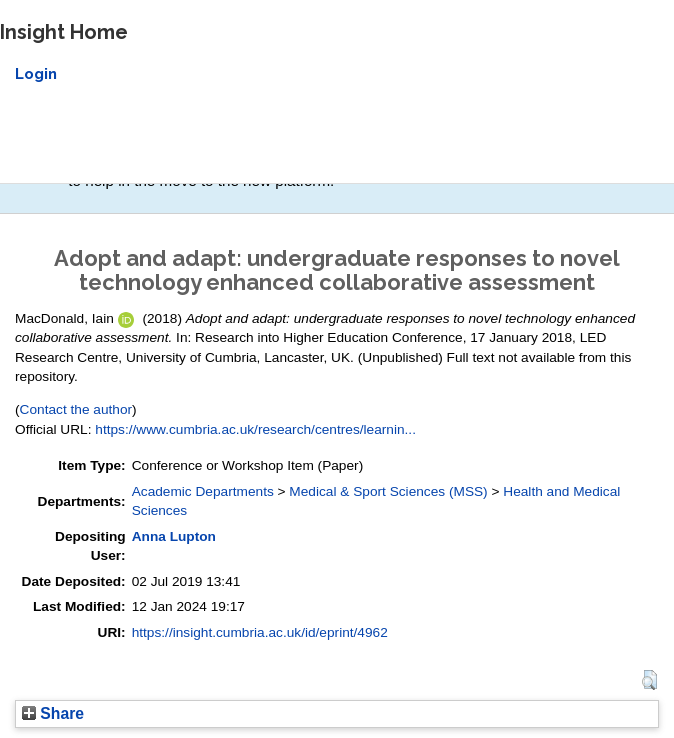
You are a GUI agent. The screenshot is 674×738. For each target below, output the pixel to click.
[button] (649, 680)
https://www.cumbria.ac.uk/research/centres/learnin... (255, 429)
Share (53, 713)
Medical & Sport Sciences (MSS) (388, 491)
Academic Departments (203, 491)
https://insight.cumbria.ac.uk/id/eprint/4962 (260, 632)
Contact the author (76, 409)
